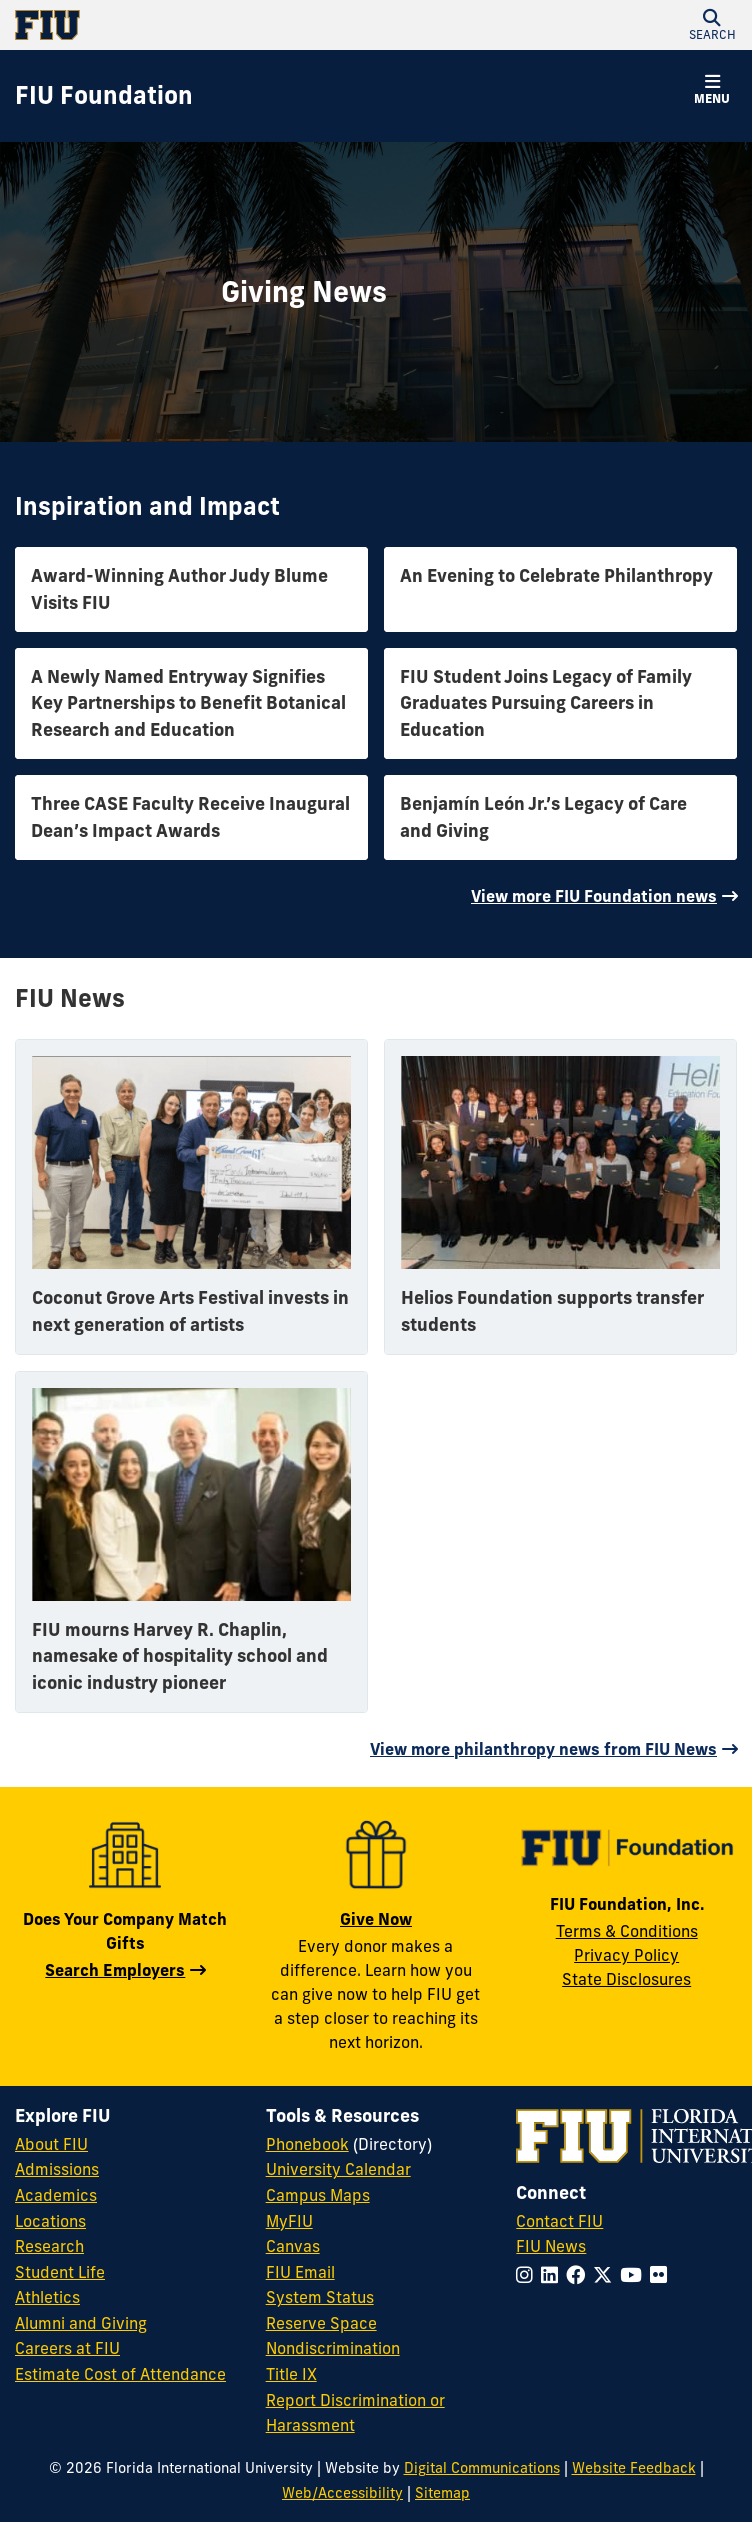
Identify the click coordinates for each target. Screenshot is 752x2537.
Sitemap (442, 2493)
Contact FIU (559, 2221)
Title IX (291, 2374)
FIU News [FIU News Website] (551, 2246)
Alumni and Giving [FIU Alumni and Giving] (81, 2323)
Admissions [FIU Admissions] (57, 2169)
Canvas (293, 2246)
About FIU (51, 2144)
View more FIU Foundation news (594, 896)
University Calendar (338, 2169)
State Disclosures (626, 1979)
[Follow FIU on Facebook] (579, 2275)
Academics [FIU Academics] (56, 2195)
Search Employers (115, 1970)
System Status (320, 2297)
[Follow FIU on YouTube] (635, 2275)
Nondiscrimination (333, 2348)
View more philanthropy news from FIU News (543, 1749)
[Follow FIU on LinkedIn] (553, 2275)
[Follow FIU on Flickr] (662, 2275)
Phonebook (307, 2144)
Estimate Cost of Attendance (120, 2374)
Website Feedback (634, 2468)
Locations (50, 2221)
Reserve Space (321, 2323)
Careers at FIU (67, 2348)
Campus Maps (318, 2195)
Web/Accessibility (342, 2493)
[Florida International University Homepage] (195, 25)
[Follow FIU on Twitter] (606, 2275)
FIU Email (300, 2272)
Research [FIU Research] (49, 2246)
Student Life (60, 2272)
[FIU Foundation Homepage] (104, 96)
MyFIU (289, 2221)
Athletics (47, 2297)
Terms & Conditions (627, 1931)
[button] (712, 25)
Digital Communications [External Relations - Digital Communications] (482, 2468)
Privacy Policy (626, 1955)
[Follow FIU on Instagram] (528, 2275)
